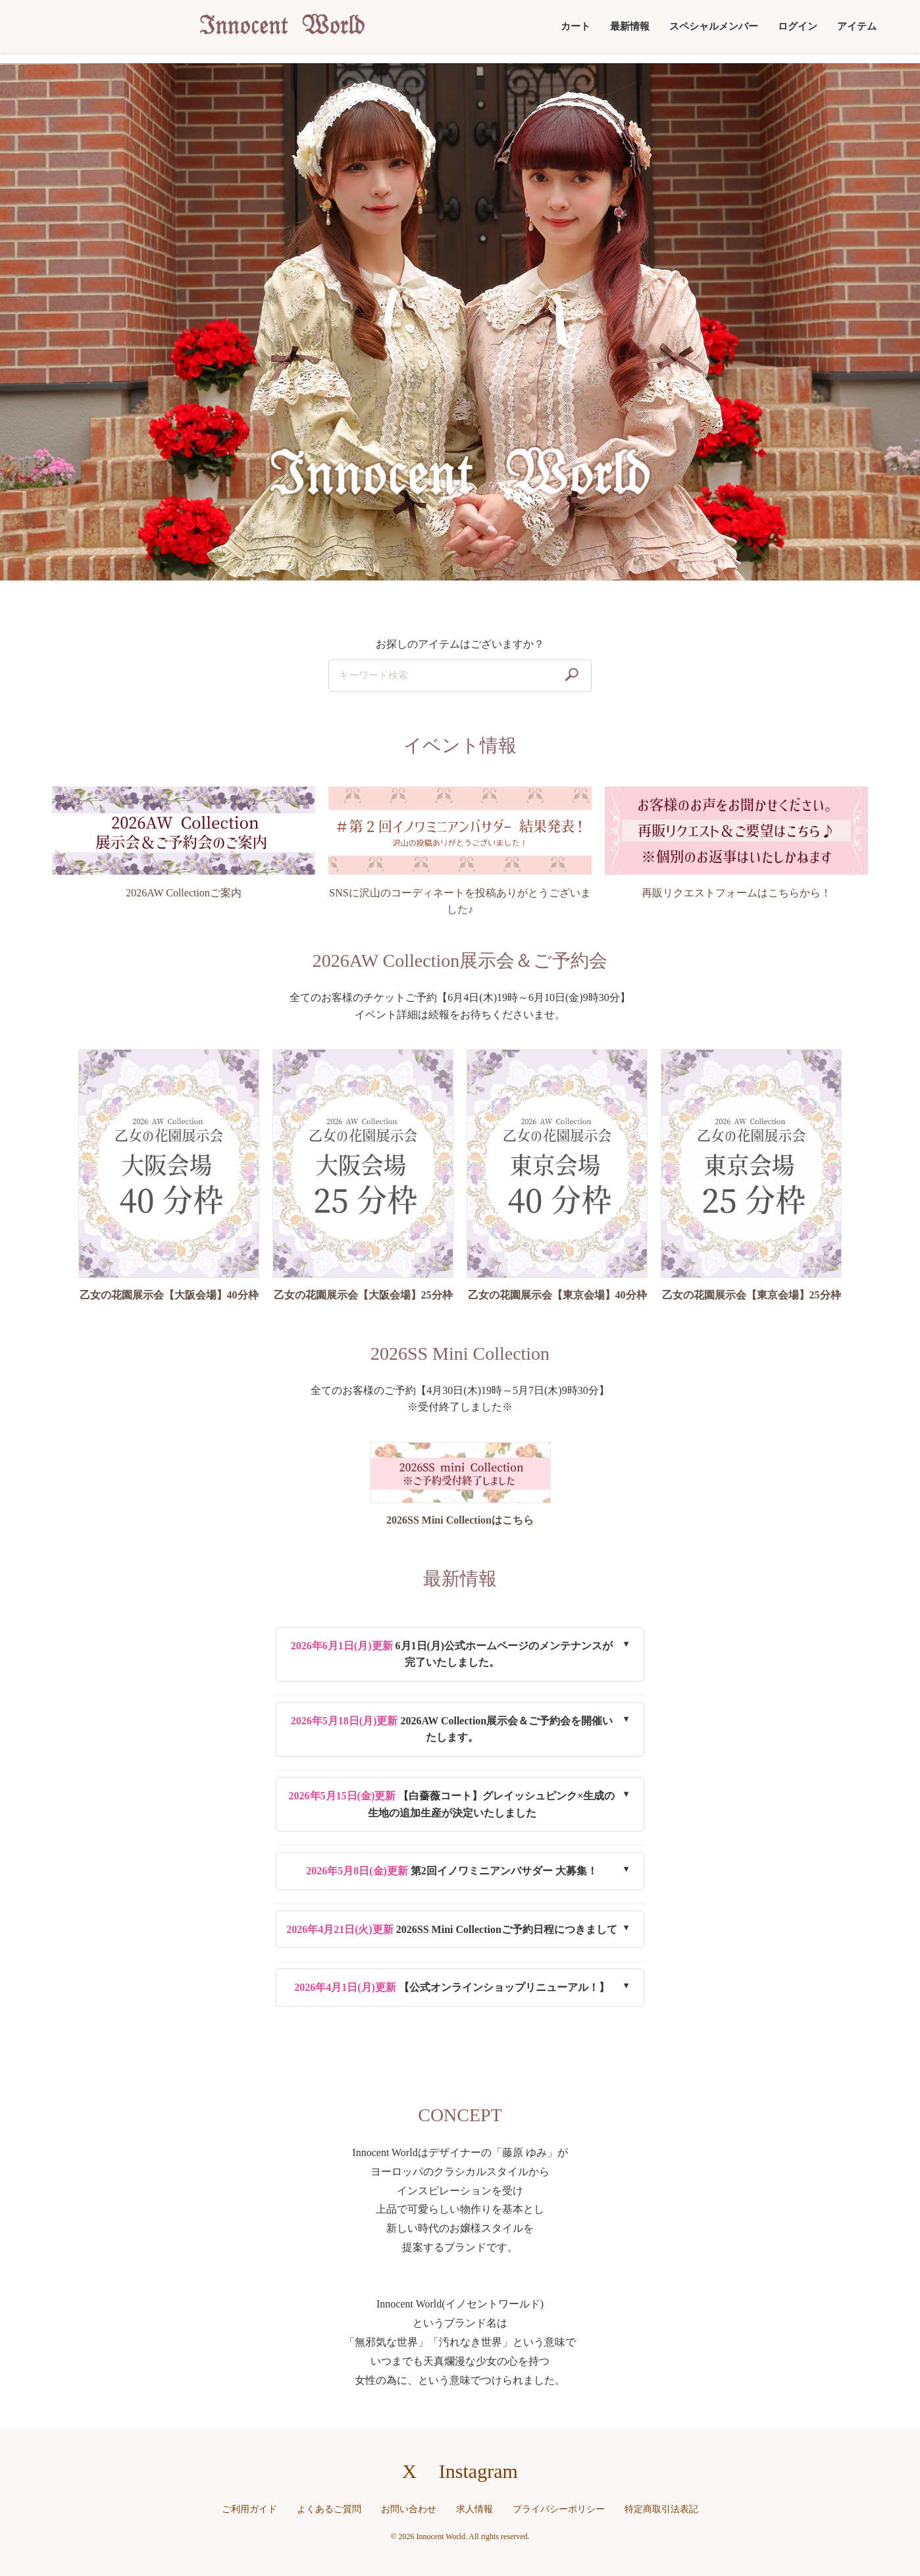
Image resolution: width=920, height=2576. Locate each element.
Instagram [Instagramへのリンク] (478, 2471)
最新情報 (630, 26)
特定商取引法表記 (661, 2509)
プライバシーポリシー (559, 2509)
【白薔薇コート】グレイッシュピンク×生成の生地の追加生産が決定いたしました (452, 1804)
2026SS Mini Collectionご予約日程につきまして (451, 1929)
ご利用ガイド (249, 2509)
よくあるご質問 (329, 2509)
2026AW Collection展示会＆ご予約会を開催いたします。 (452, 1729)
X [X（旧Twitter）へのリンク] (409, 2471)
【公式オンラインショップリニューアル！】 (451, 1987)
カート (575, 26)
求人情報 (474, 2509)
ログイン (797, 26)
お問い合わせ (408, 2509)
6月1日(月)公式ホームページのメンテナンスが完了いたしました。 (452, 1654)
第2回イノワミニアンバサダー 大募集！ (452, 1870)
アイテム (857, 26)
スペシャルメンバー (713, 26)
